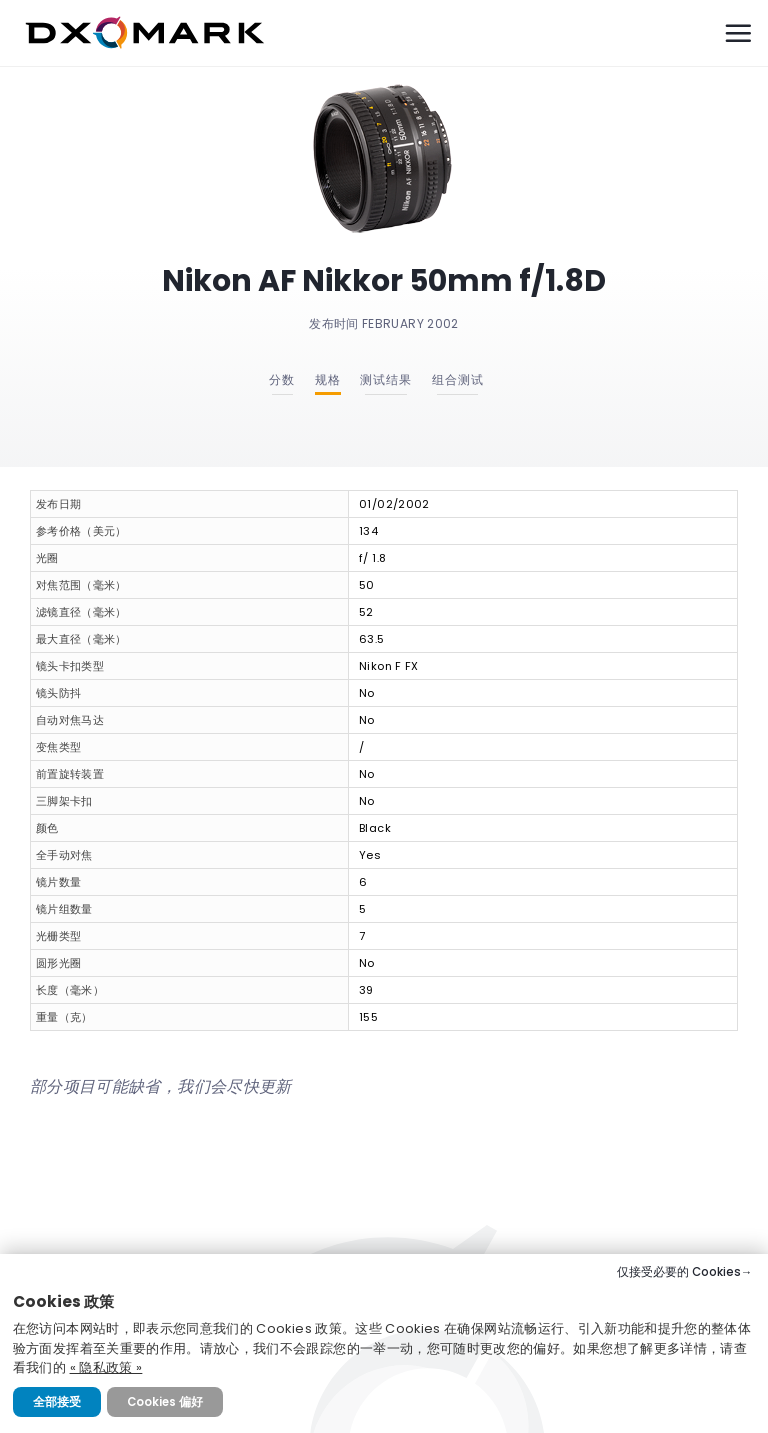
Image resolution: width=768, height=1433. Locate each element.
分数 (282, 379)
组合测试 (458, 379)
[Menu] (738, 33)
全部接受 (57, 1402)
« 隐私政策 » (106, 1367)
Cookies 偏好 (165, 1402)
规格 (328, 379)
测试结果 (386, 379)
